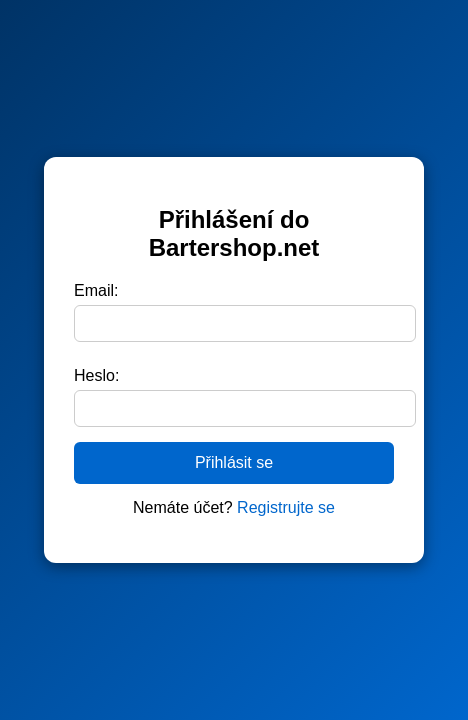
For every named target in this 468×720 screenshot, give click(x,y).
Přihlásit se (234, 462)
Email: (96, 290)
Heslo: (96, 375)
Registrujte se (286, 507)
